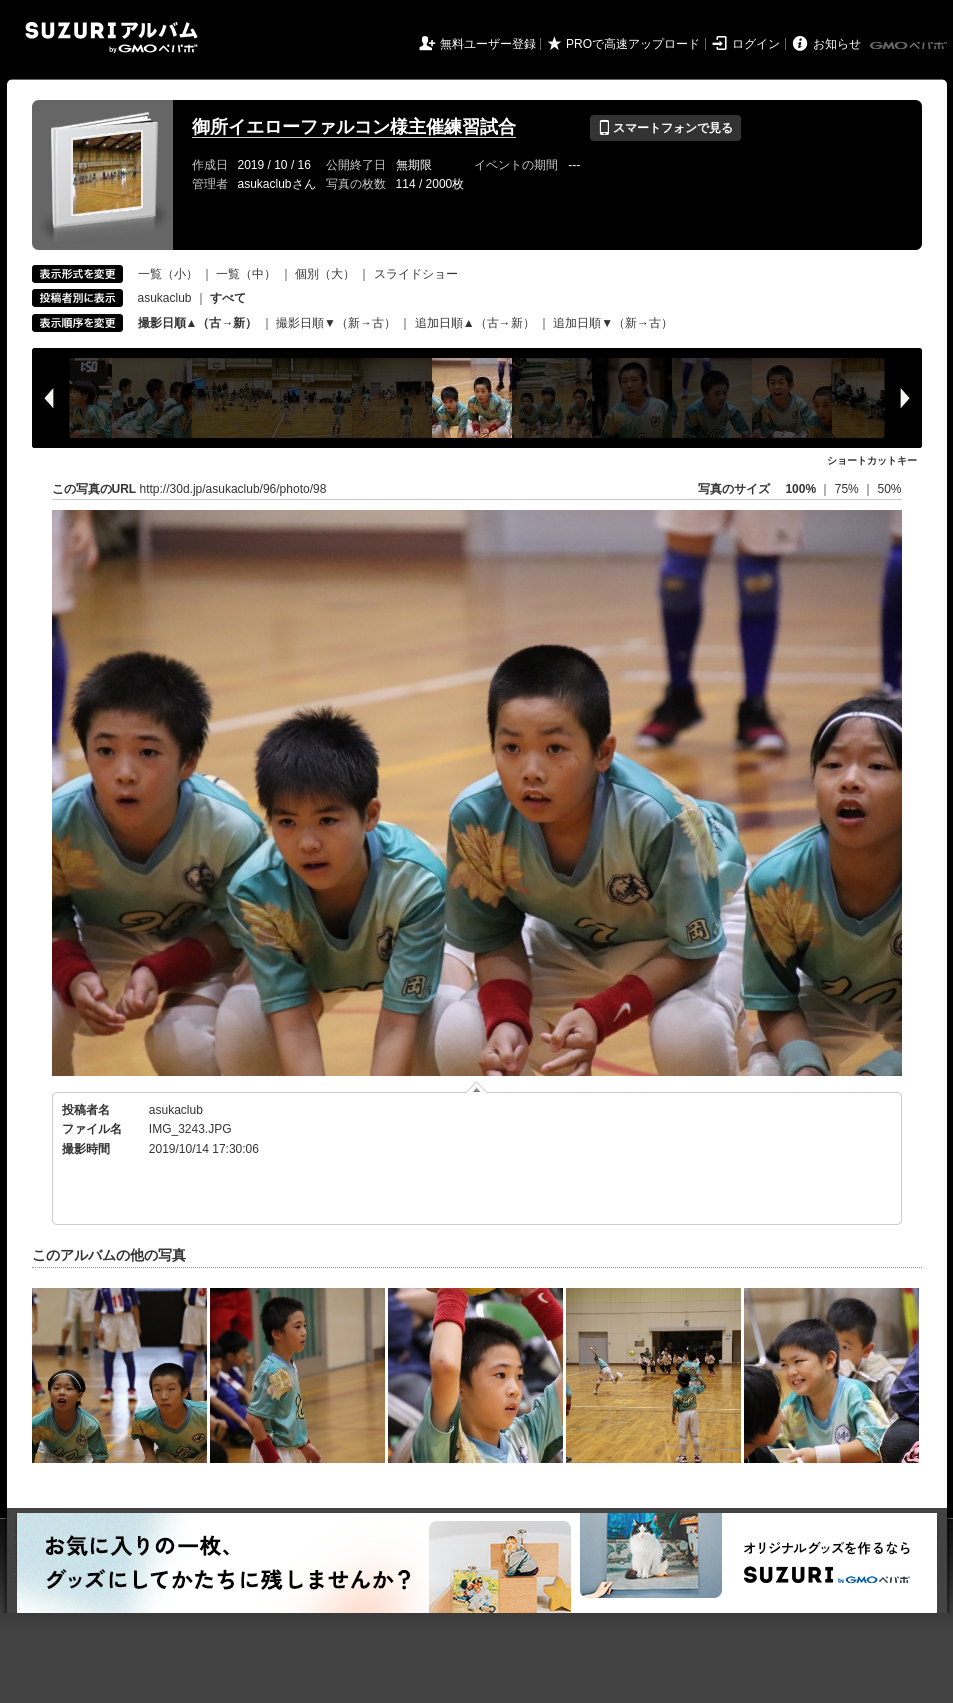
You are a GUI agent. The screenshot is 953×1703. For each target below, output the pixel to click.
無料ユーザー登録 (488, 44)
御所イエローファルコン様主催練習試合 (354, 127)
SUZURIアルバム (111, 37)
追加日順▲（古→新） (475, 323)
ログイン (756, 44)
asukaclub (165, 298)
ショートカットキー (872, 460)
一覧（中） (246, 274)
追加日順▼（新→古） (613, 323)
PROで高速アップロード (633, 44)
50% (889, 489)
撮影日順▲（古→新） (198, 323)
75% (848, 489)
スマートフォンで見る (665, 128)
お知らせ (837, 44)
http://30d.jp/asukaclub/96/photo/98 (233, 489)
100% (800, 489)
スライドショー (416, 274)
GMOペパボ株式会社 (910, 46)
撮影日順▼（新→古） (336, 323)
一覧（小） (168, 274)
